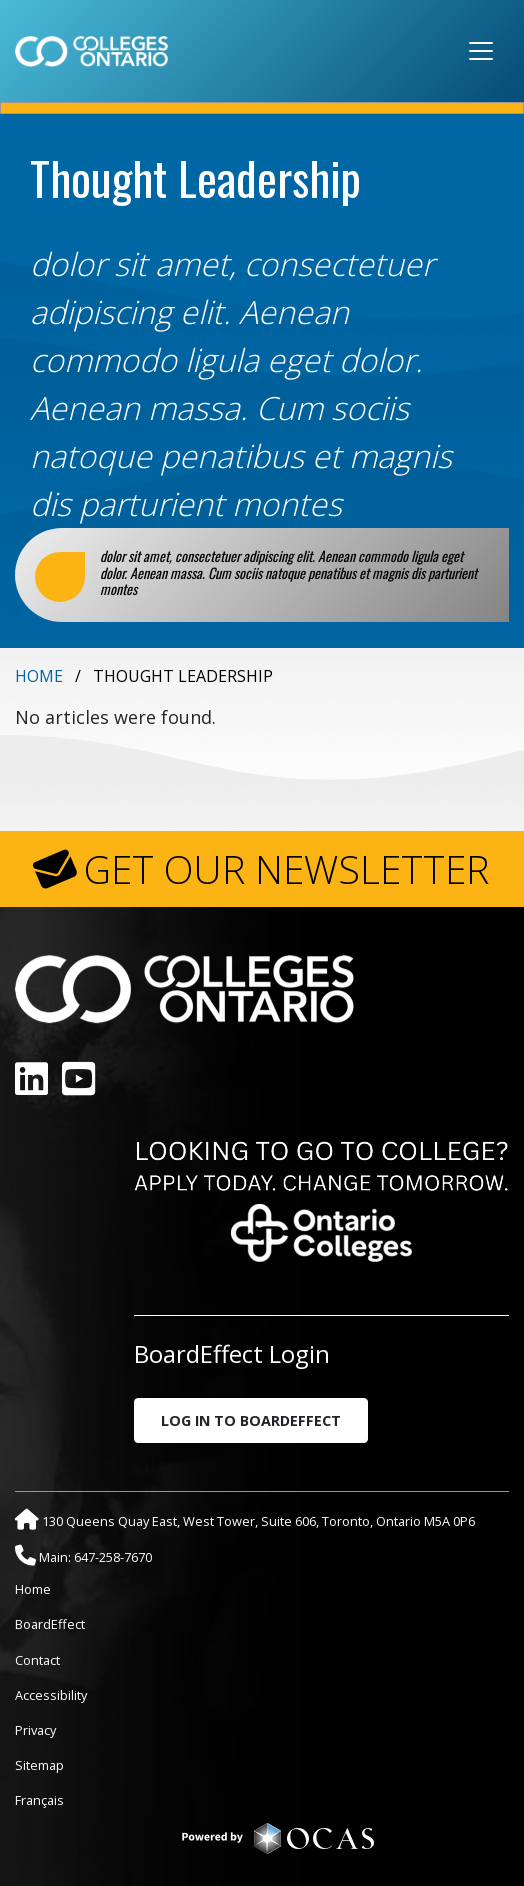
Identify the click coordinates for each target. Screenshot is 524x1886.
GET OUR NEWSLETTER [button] (286, 869)
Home (39, 676)
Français (39, 1800)
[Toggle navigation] (481, 51)
